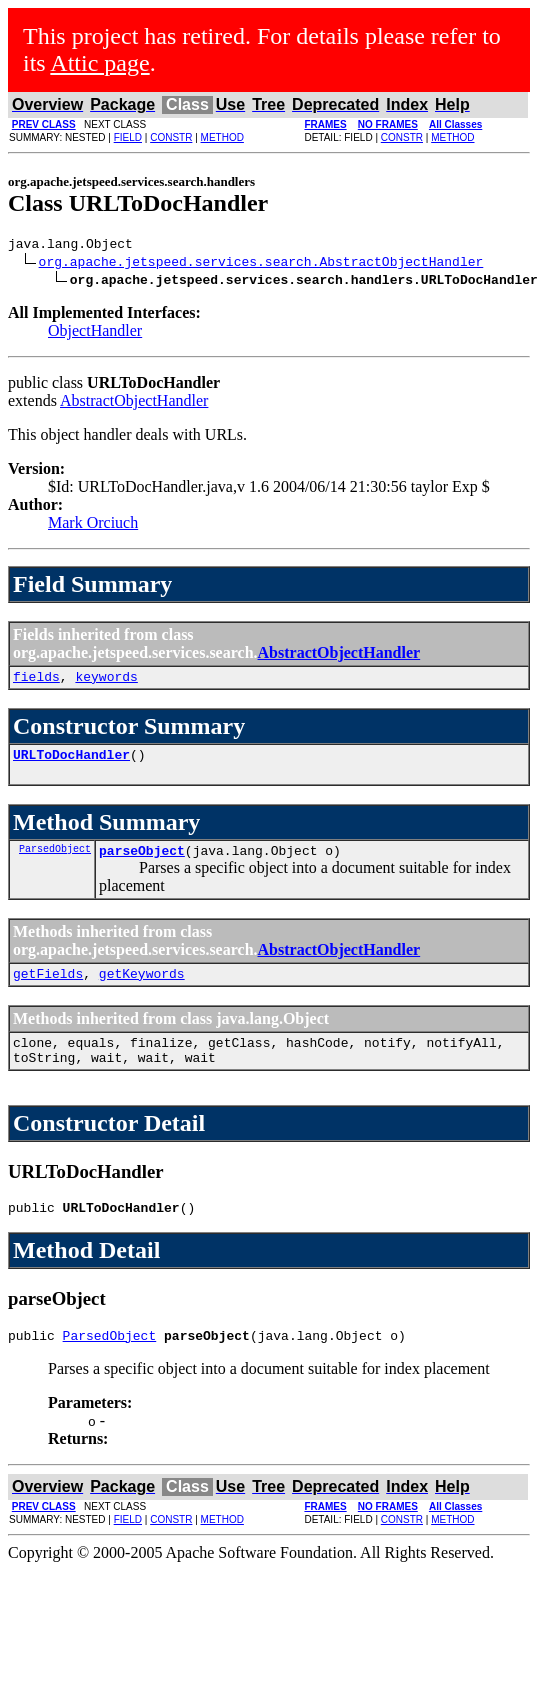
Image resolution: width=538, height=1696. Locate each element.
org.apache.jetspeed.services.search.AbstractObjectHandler (261, 264)
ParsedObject (55, 860)
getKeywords (142, 988)
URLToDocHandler (71, 763)
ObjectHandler (95, 333)
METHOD (222, 137)
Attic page (99, 63)
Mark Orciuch (93, 525)
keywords (106, 682)
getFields (48, 988)
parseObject (142, 862)
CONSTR (171, 137)
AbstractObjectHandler (134, 403)
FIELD (128, 137)
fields (36, 682)
